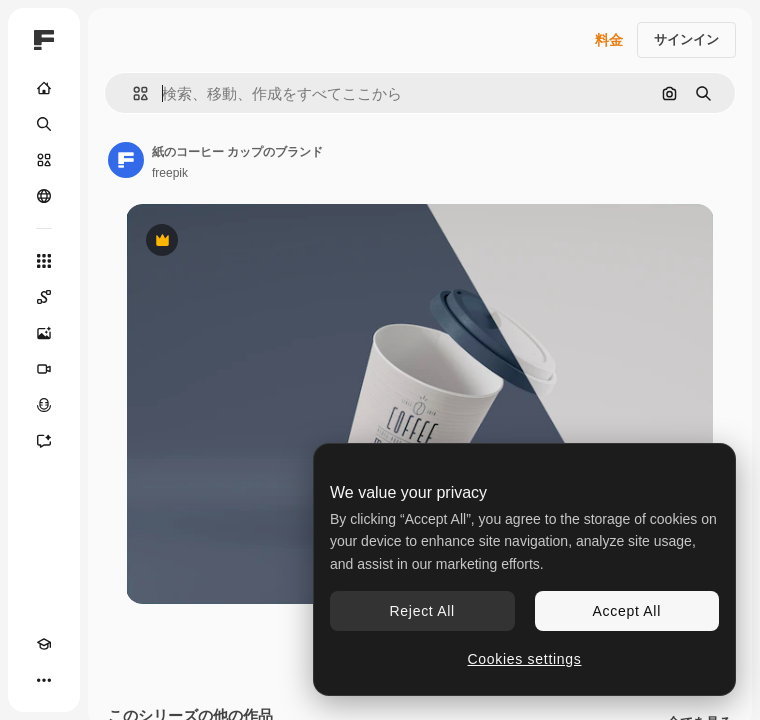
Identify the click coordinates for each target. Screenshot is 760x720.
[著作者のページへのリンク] (126, 160)
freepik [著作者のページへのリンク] (170, 173)
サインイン (686, 39)
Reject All (422, 611)
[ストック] (44, 160)
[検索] (44, 124)
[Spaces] (44, 297)
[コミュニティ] (44, 196)
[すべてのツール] (44, 261)
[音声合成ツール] (44, 405)
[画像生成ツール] (44, 333)
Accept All (627, 611)
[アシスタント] (44, 441)
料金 (609, 40)
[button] (132, 93)
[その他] (44, 680)
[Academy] (44, 644)
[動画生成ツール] (44, 369)
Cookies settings (525, 659)
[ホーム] (44, 88)
